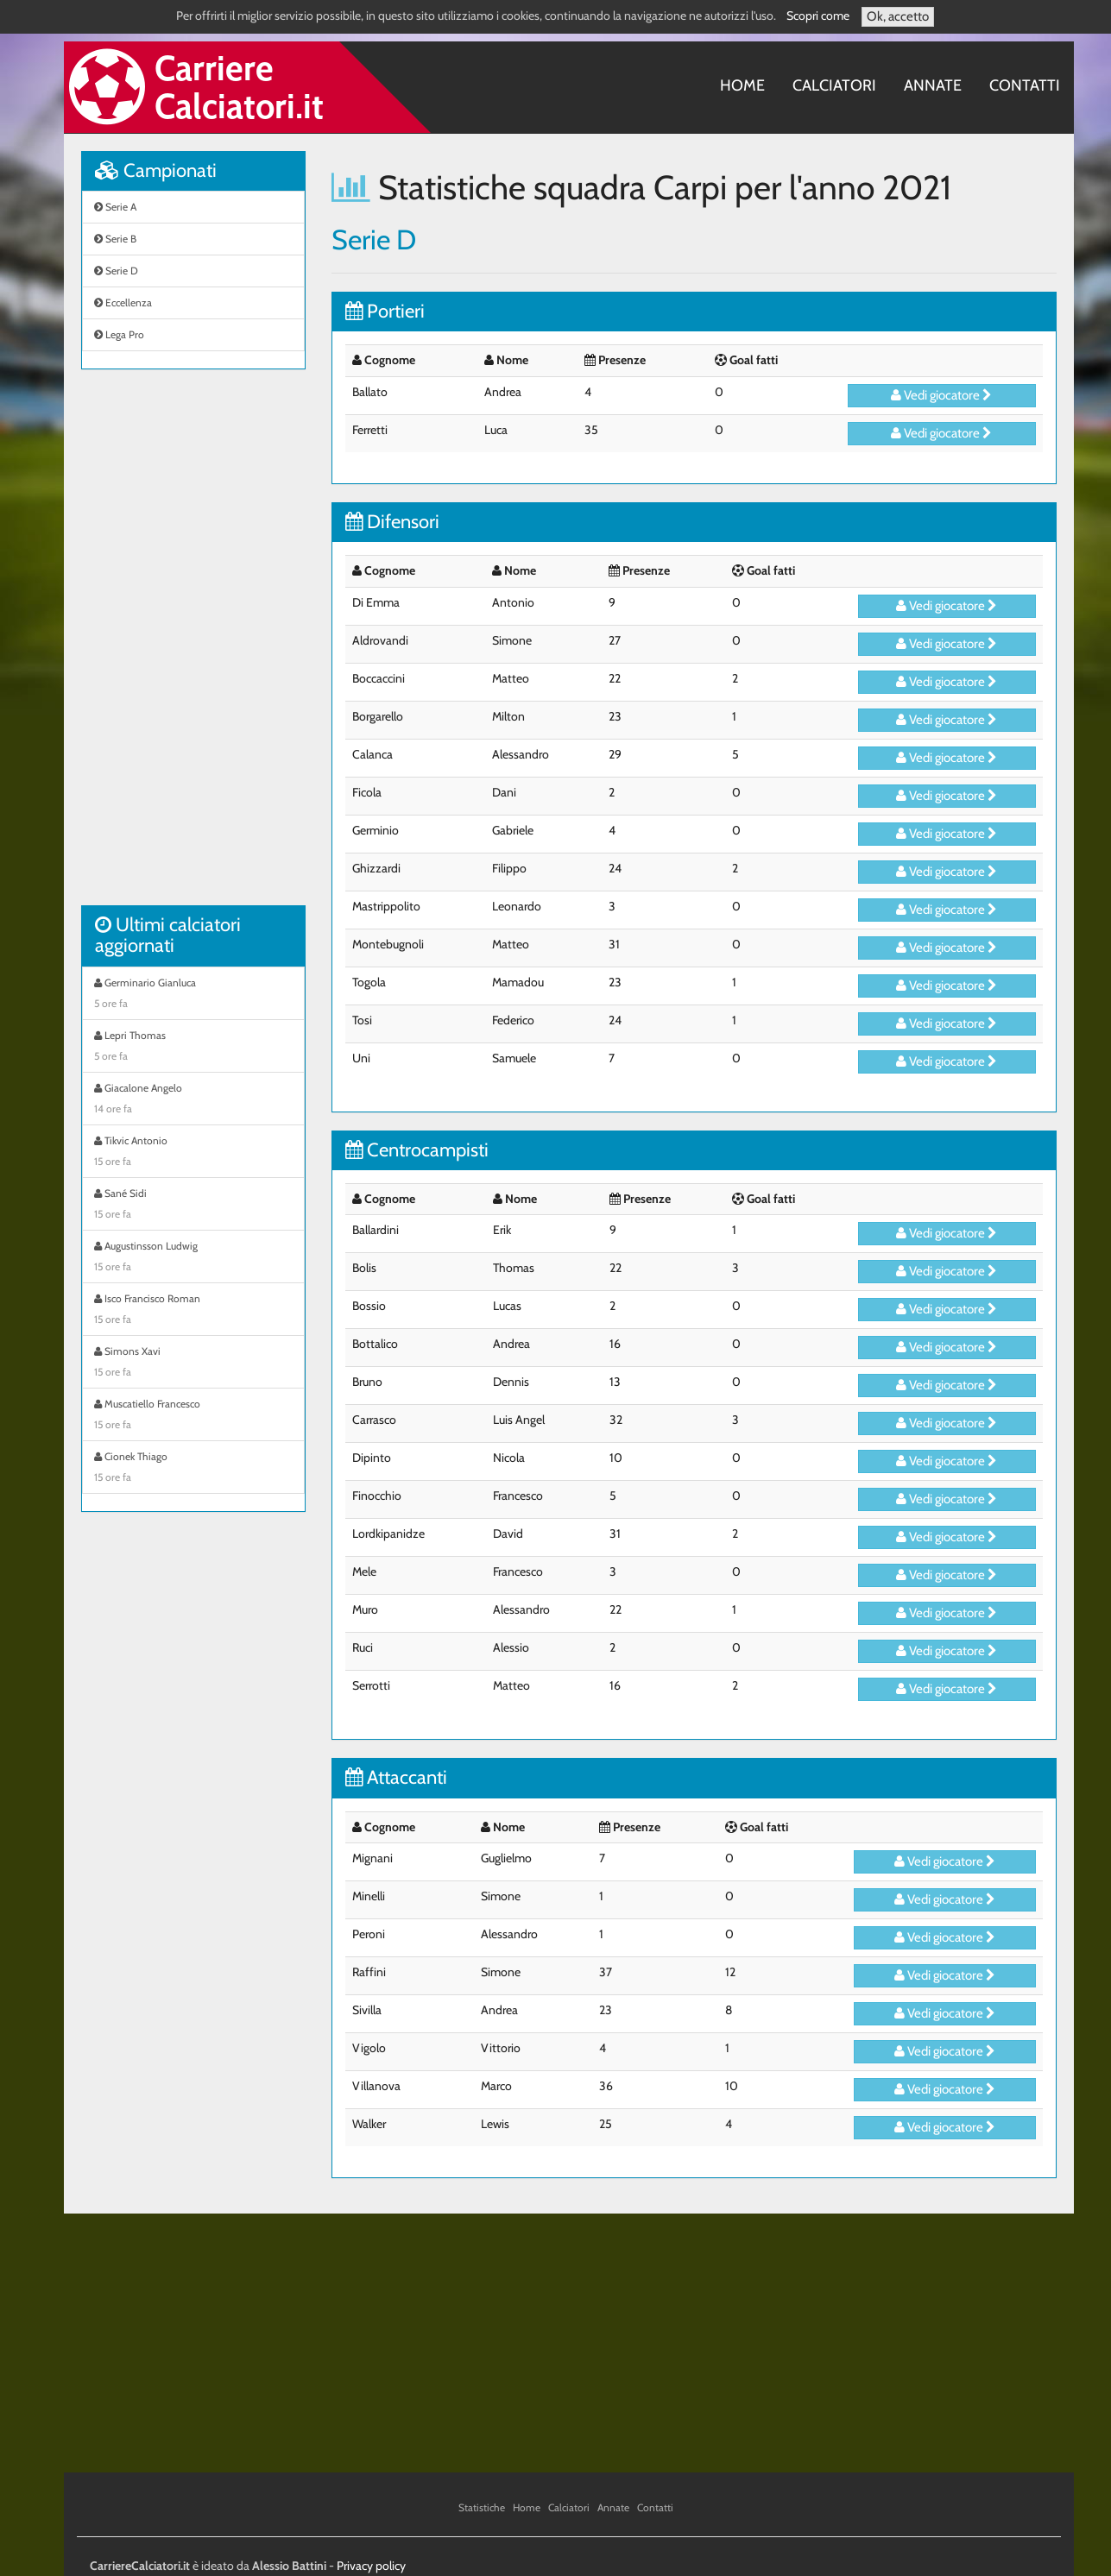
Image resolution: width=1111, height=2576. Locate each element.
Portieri (385, 311)
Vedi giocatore (941, 395)
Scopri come (817, 15)
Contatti (1024, 85)
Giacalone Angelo (193, 1100)
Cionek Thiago (193, 1469)
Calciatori (834, 85)
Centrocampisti (417, 1150)
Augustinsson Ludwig (193, 1258)
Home (742, 85)
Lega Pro (119, 334)
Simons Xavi (193, 1363)
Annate (933, 85)
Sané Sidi (193, 1206)
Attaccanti (396, 1777)
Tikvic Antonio (193, 1153)
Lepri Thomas (193, 1048)
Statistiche (481, 2507)
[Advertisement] (193, 646)
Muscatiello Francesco (193, 1416)
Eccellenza (123, 302)
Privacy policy (371, 2565)
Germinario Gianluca (193, 995)
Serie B (115, 238)
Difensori (392, 521)
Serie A (115, 206)
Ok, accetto (898, 16)
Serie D (116, 270)
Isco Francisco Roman (193, 1311)
